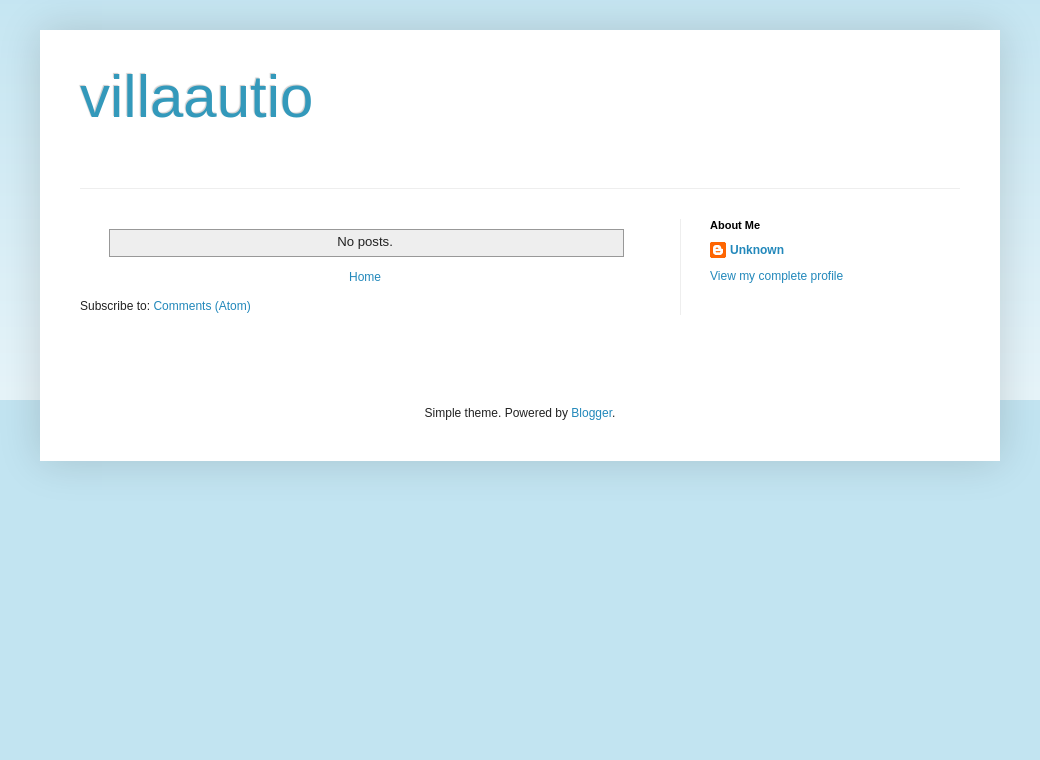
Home (365, 277)
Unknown (757, 250)
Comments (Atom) (201, 306)
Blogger (591, 413)
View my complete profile (776, 276)
